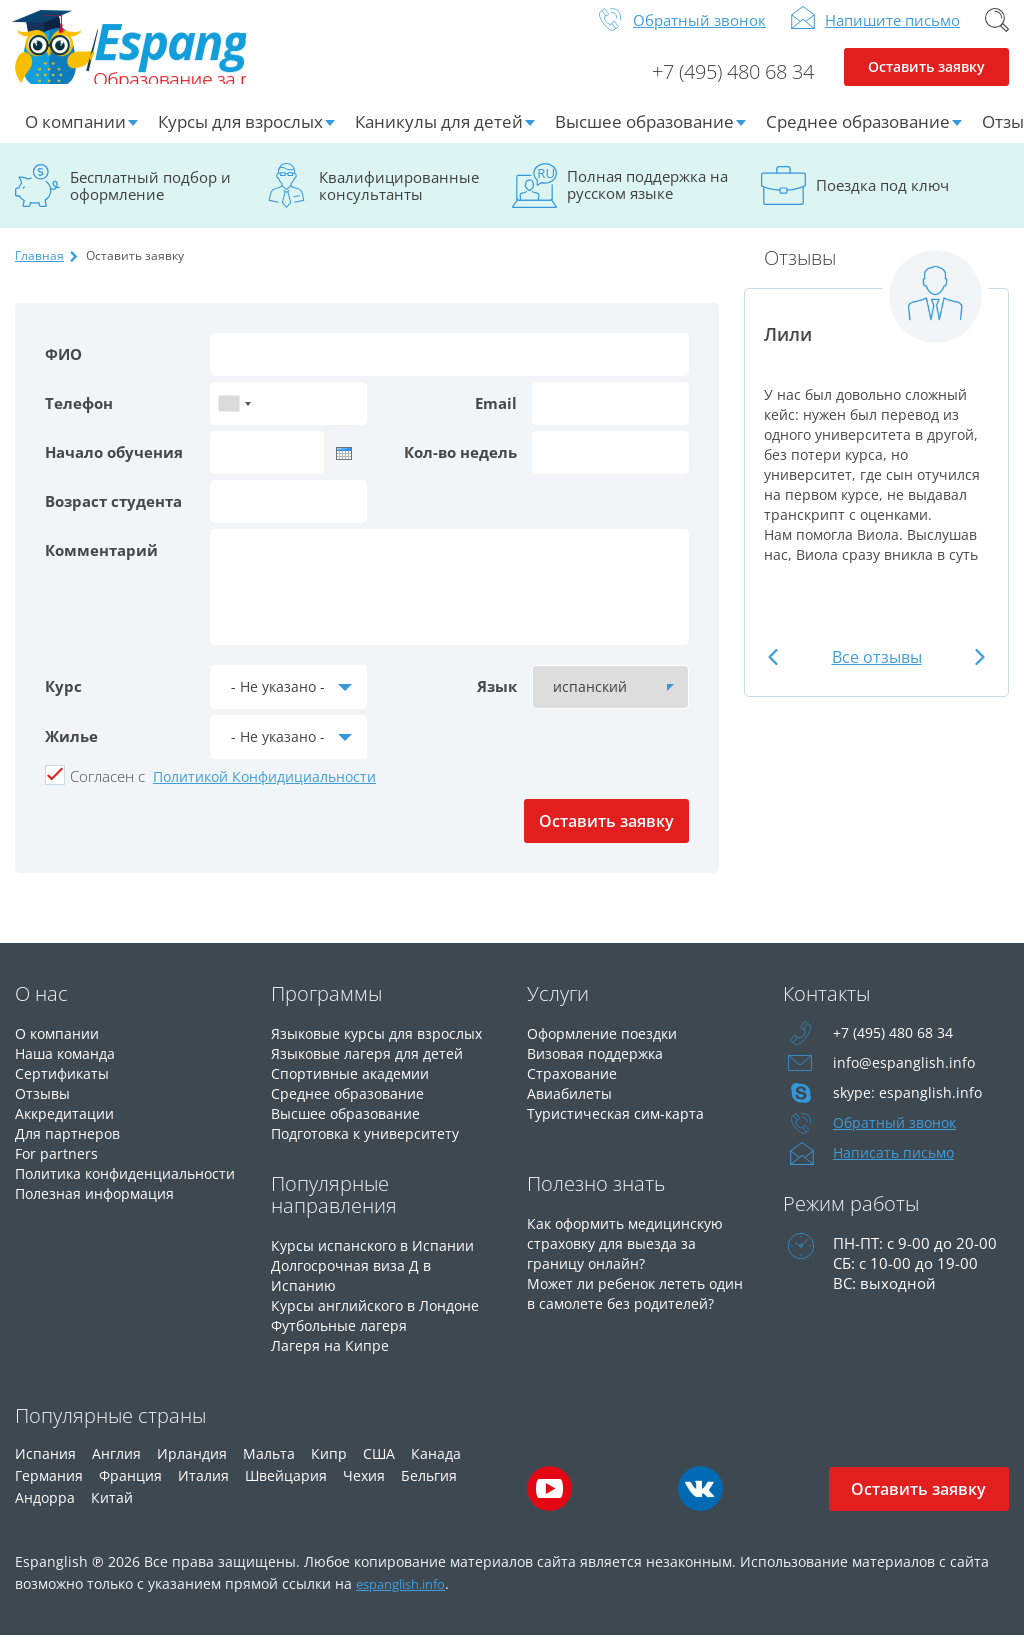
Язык (497, 702)
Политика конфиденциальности (96, 1199)
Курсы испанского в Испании (378, 1261)
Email (496, 419)
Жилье (71, 752)
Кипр (329, 1469)
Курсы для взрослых (240, 137)
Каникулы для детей (439, 137)
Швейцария (286, 1491)
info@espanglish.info (905, 1079)
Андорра (45, 1513)
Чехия (364, 1491)
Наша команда (68, 1069)
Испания (45, 1469)
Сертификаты (64, 1089)
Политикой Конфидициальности (264, 792)
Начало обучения (114, 468)
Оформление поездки (607, 1049)
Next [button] (975, 673)
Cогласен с (107, 792)
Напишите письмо (892, 36)
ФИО (63, 370)
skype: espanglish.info (909, 1109)
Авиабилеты (572, 1109)
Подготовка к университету (372, 1149)
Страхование (574, 1089)
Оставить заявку (926, 86)
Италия (203, 1491)
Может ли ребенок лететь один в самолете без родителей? (621, 1319)
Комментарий (101, 566)
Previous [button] (777, 673)
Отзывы (44, 1109)
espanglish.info (407, 1599)
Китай (112, 1513)
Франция (130, 1491)
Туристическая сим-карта (619, 1129)
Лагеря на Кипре (331, 1361)
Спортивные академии (355, 1089)
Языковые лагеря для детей (372, 1069)
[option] (876, 432)
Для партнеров (69, 1149)
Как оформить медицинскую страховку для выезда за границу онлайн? (632, 1259)
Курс (63, 702)
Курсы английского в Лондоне (383, 1321)
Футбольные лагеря (343, 1341)
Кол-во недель (460, 468)
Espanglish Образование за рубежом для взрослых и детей (166, 59)
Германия (49, 1491)
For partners (57, 1169)
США (379, 1469)
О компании (75, 137)
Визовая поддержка (599, 1069)
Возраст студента (113, 517)
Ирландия (192, 1469)
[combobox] (234, 419)
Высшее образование (644, 137)
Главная (39, 271)
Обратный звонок (699, 36)
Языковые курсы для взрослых (384, 1049)
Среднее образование (858, 137)
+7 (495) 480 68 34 (718, 86)
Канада (436, 1469)
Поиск (997, 36)
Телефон (79, 419)
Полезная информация (99, 1229)
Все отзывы (877, 673)
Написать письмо (897, 1169)
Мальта (269, 1469)
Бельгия (429, 1491)
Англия (116, 1469)
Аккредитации (67, 1129)
